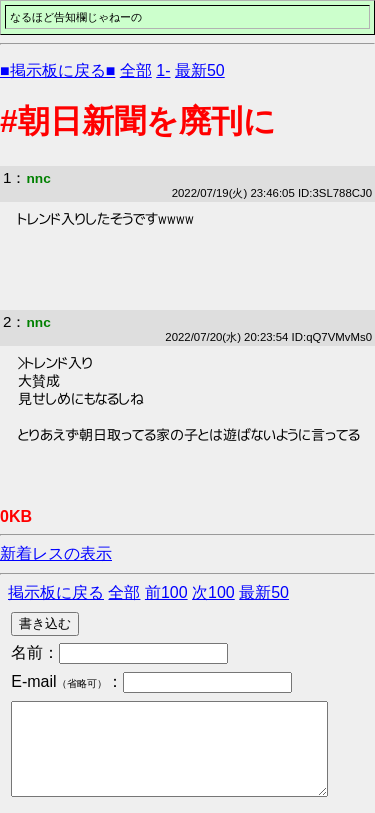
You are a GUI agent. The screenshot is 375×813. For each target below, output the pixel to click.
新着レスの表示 (56, 553)
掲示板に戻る (56, 592)
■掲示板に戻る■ (57, 70)
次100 (213, 592)
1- (163, 70)
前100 (166, 592)
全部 (136, 70)
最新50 (200, 70)
